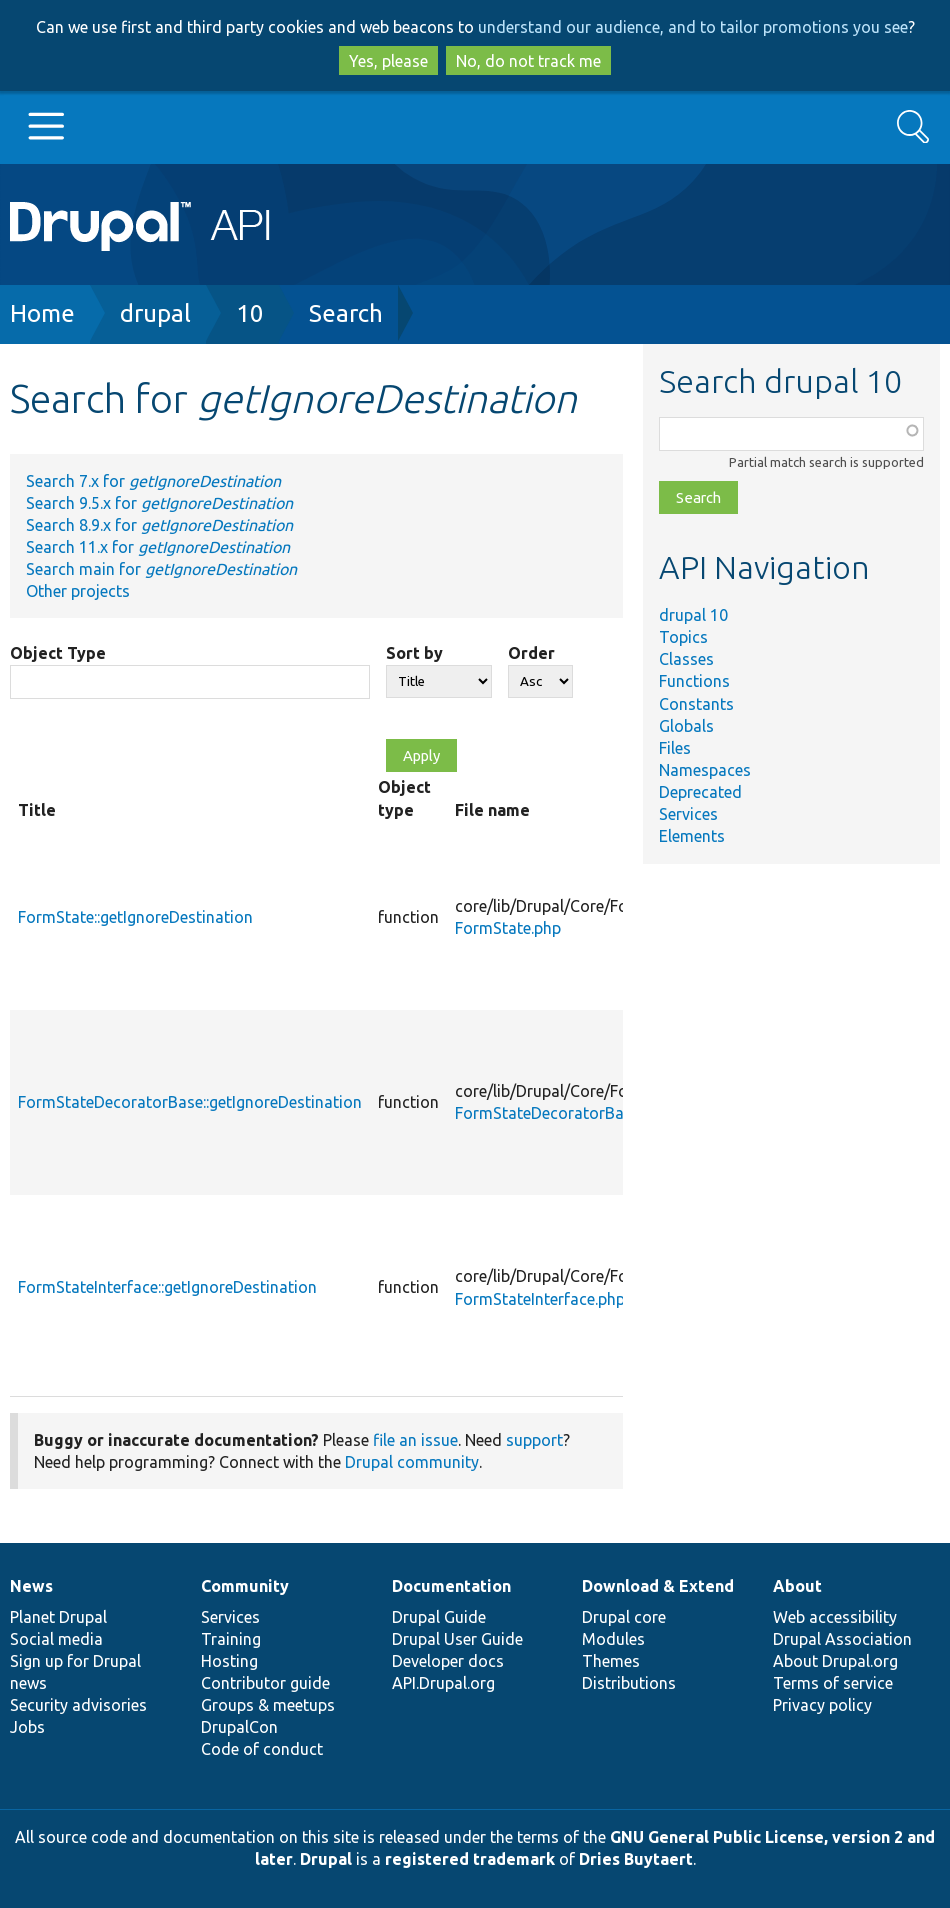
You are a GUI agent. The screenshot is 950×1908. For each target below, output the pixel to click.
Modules (613, 1639)
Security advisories (78, 1705)
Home (42, 313)
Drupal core (624, 1617)
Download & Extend (658, 1586)
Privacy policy (822, 1705)
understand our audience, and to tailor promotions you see (693, 27)
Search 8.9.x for (159, 525)
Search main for (161, 569)
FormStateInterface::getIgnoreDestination (167, 1287)
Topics (683, 637)
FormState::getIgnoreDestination (135, 917)
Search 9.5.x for (159, 503)
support (534, 1440)
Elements (692, 836)
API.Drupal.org (443, 1683)
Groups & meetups (268, 1705)
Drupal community (412, 1462)
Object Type (58, 653)
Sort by (414, 653)
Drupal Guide (439, 1617)
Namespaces (705, 770)
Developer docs (448, 1661)
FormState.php (508, 928)
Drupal (326, 1859)
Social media (56, 1639)
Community (245, 1586)
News (31, 1586)
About (797, 1586)
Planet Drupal (58, 1617)
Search (346, 313)
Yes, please (388, 61)
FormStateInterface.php (540, 1299)
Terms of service (833, 1683)
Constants (696, 704)
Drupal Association (842, 1639)
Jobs (27, 1727)
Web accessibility (835, 1617)
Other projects (78, 591)
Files (675, 748)
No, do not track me (528, 61)
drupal (155, 313)
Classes (686, 659)
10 (250, 313)
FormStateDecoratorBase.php (562, 1113)
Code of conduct (262, 1749)
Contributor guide (265, 1683)
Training (231, 1639)
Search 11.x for (158, 547)
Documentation (451, 1586)
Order (531, 653)
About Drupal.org (835, 1661)
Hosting (229, 1661)
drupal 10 (693, 615)
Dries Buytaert (636, 1859)
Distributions (629, 1683)
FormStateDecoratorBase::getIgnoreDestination (190, 1102)
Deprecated (700, 792)
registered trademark (470, 1859)
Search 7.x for (153, 481)
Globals (686, 726)
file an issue (415, 1440)
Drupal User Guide (457, 1639)
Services (688, 814)
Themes (611, 1661)
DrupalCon (239, 1727)
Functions (694, 681)
